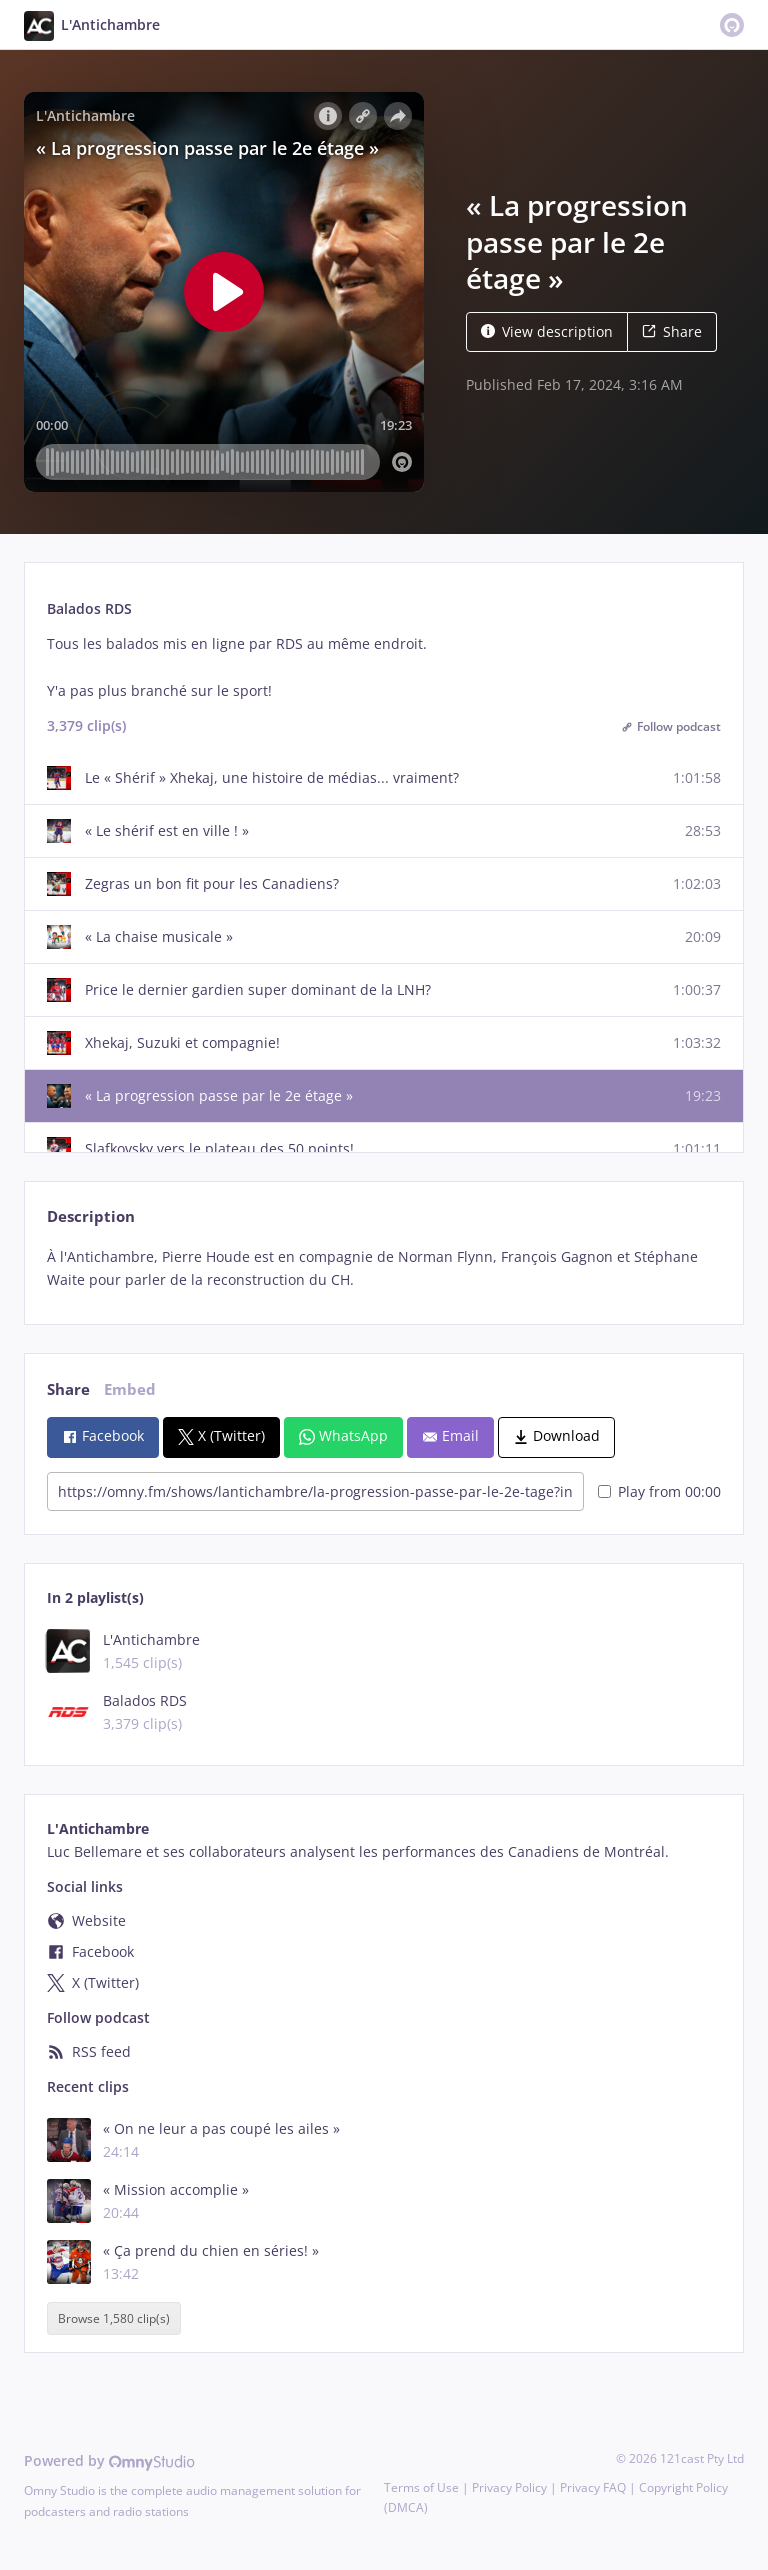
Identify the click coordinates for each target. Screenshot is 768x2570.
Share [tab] (68, 1389)
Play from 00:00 (659, 1491)
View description (547, 331)
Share (672, 331)
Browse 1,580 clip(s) (114, 2318)
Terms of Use (421, 2487)
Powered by (109, 2460)
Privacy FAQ (593, 2487)
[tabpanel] (383, 1269)
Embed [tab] (130, 1389)
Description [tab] (91, 1216)
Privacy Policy (509, 2487)
